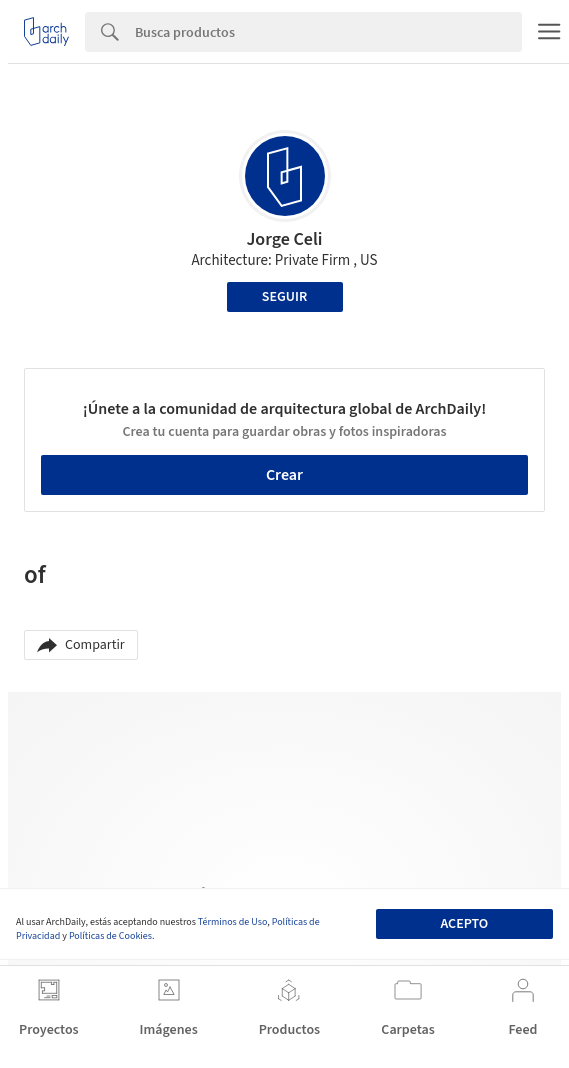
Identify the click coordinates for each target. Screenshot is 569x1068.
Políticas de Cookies (110, 936)
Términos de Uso (232, 922)
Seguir (284, 297)
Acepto (464, 924)
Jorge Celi (284, 239)
